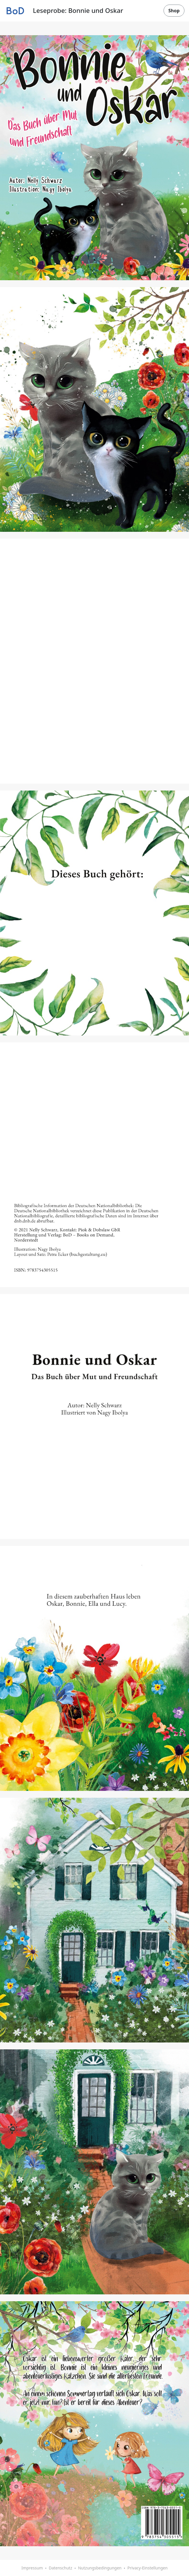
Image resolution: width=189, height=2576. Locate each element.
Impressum (32, 2568)
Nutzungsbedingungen (100, 2568)
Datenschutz (60, 2568)
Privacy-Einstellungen (147, 2568)
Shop (174, 10)
